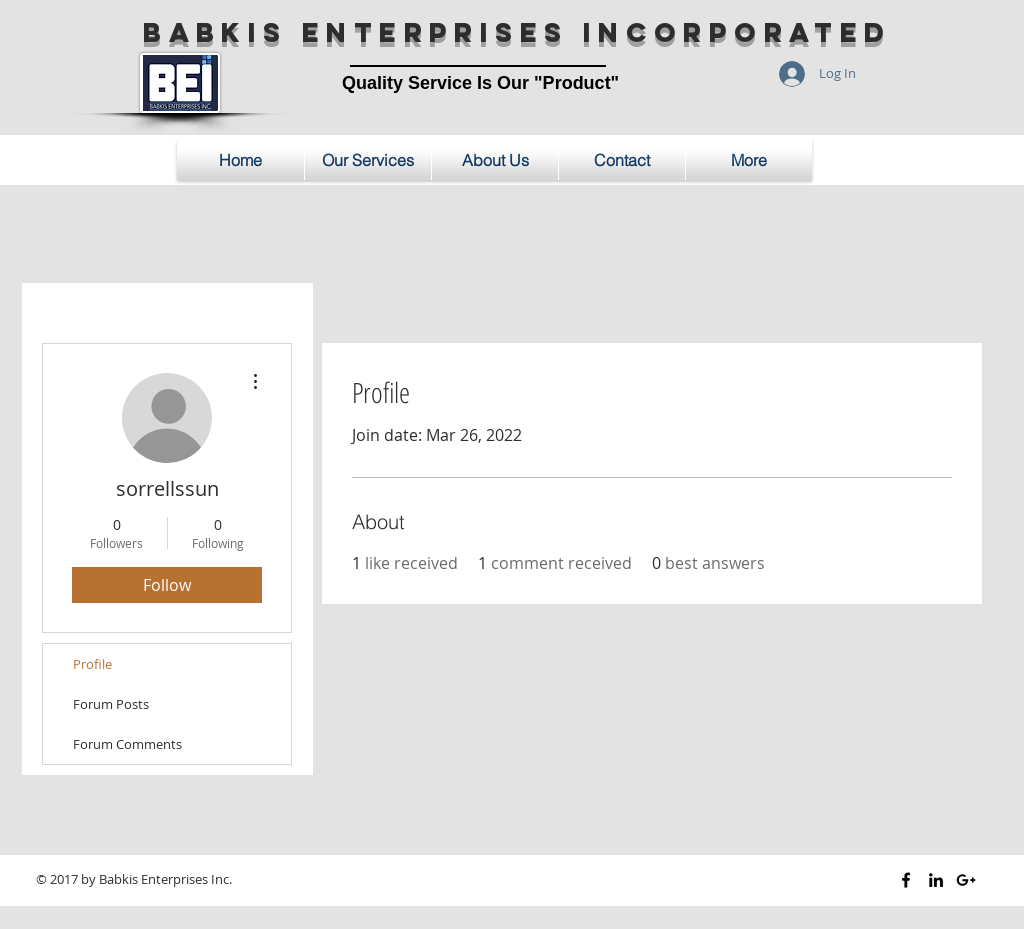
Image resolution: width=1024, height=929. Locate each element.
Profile (92, 664)
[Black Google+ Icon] (966, 880)
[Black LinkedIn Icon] (936, 880)
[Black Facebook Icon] (906, 880)
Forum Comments (127, 744)
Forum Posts (111, 704)
